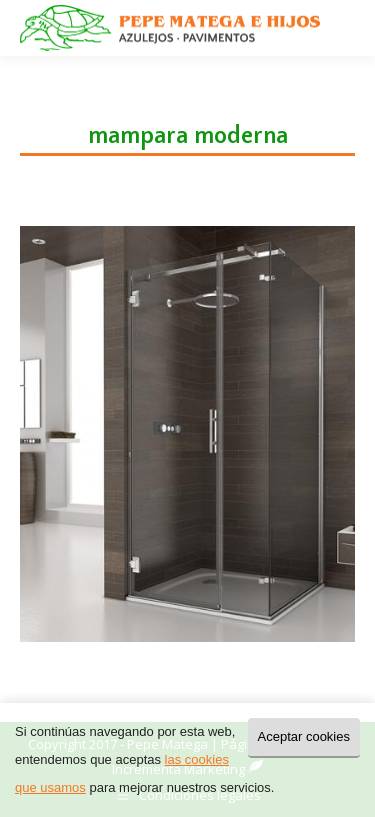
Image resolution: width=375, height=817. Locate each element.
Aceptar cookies (304, 736)
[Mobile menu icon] (343, 28)
